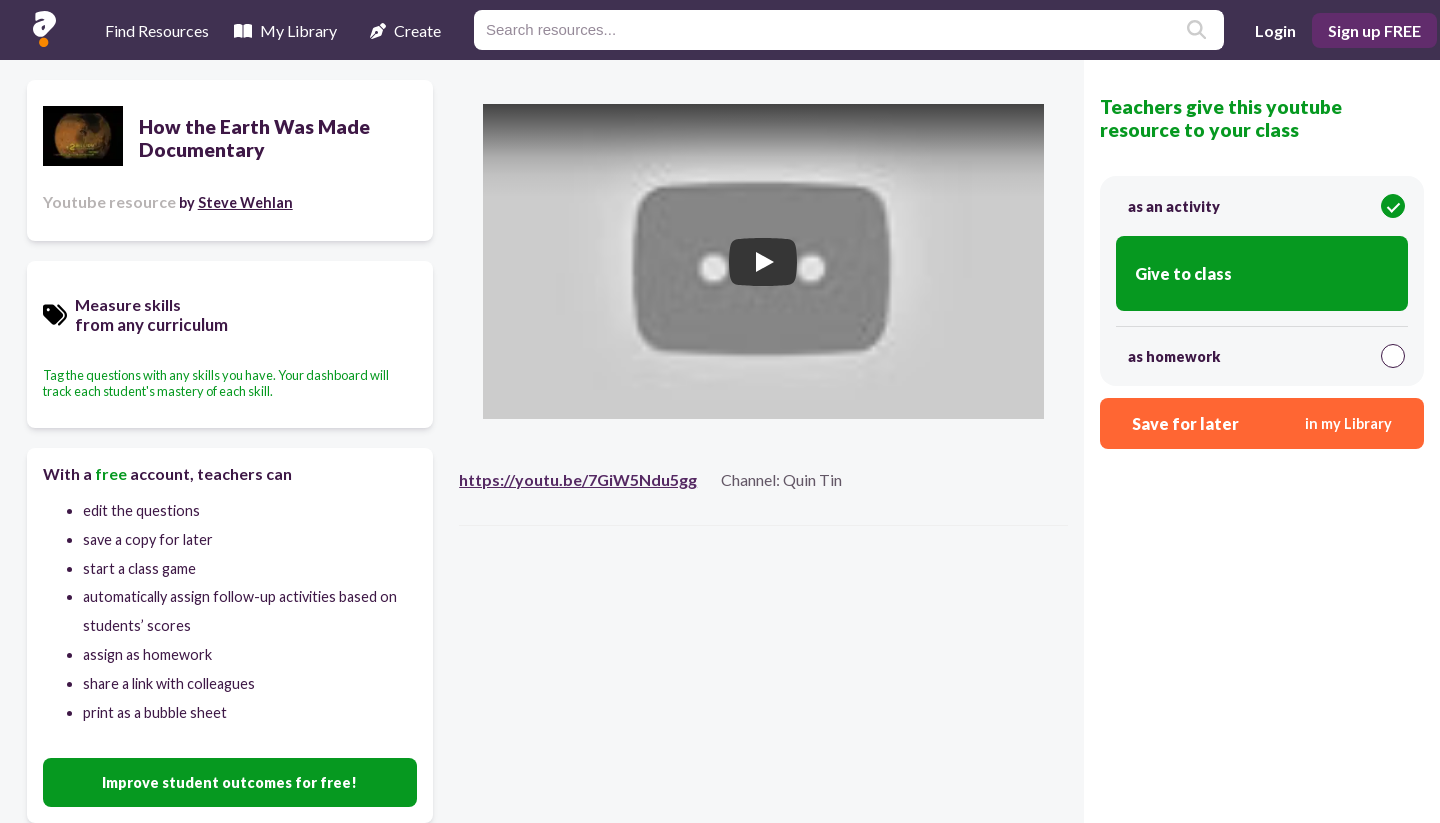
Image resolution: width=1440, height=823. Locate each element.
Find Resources (157, 30)
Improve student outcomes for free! (229, 782)
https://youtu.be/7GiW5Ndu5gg (578, 479)
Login (1275, 30)
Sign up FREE (1374, 30)
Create (405, 30)
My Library (285, 30)
